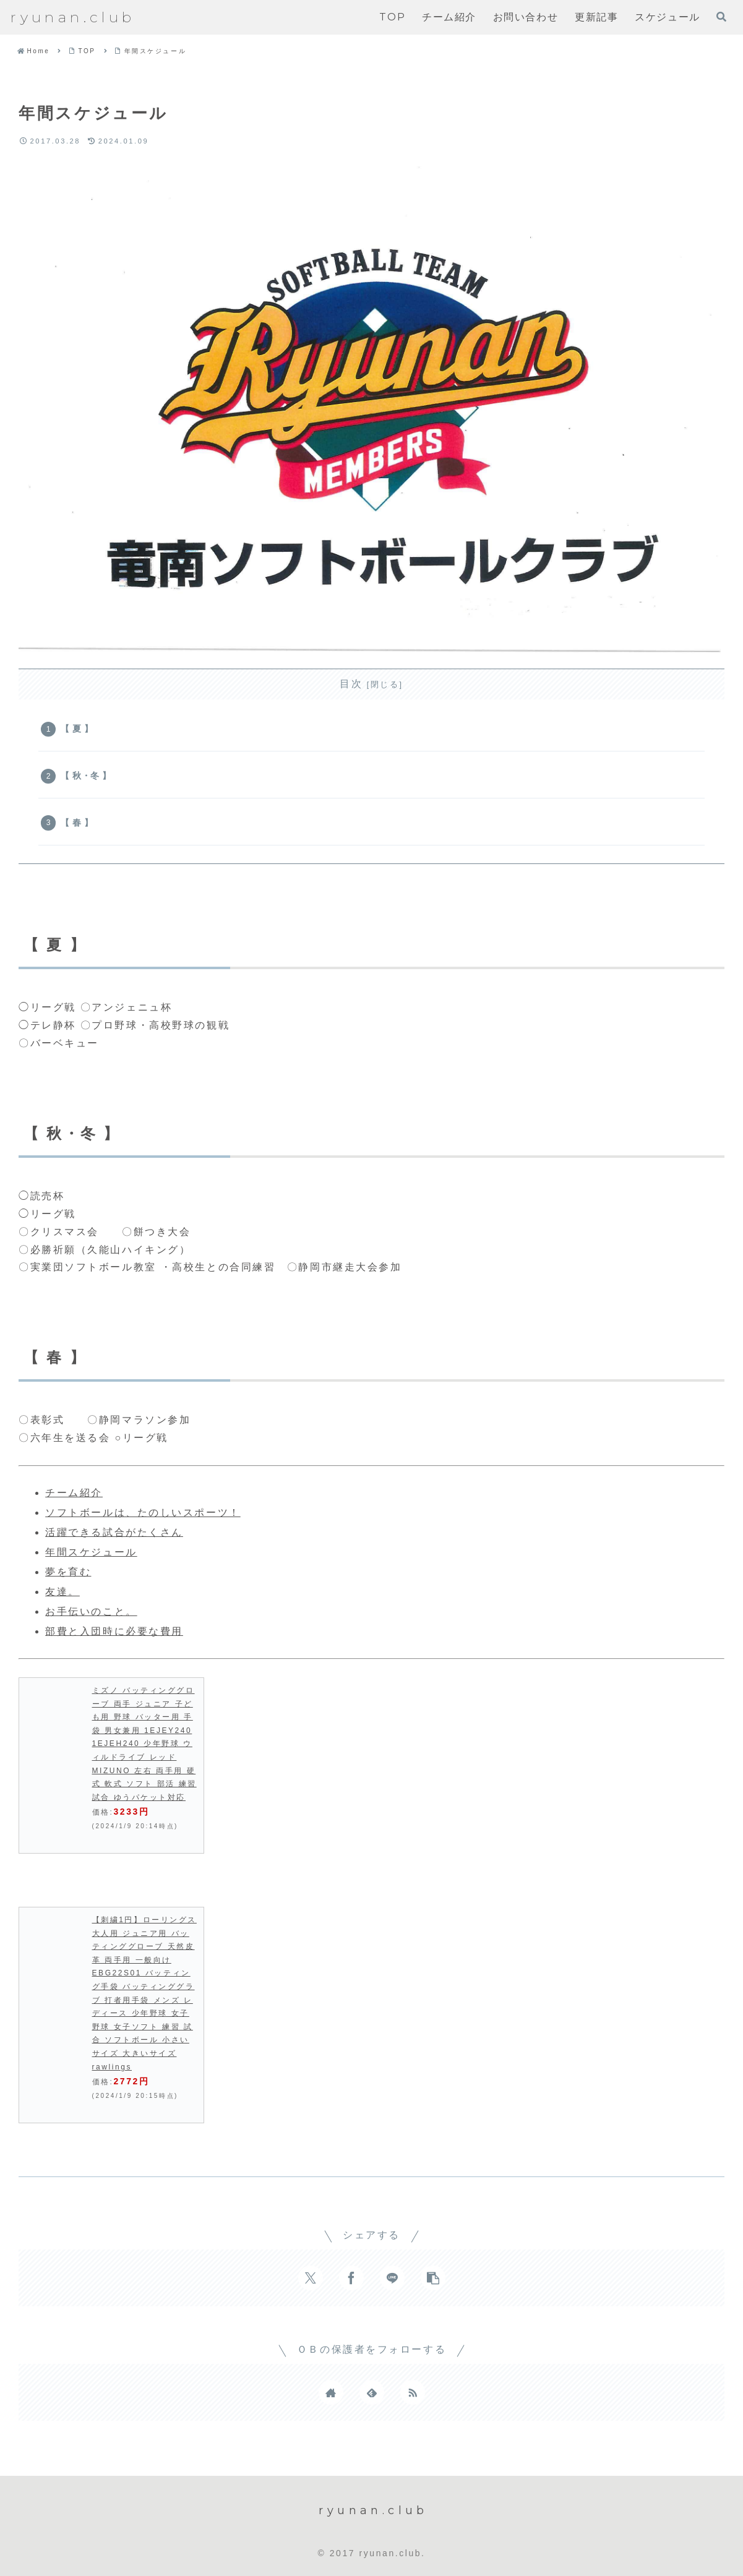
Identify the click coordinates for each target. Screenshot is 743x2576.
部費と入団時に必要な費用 (114, 1631)
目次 (351, 683)
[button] (433, 2278)
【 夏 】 (77, 729)
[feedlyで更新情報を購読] (371, 2392)
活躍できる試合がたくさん (114, 1532)
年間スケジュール (91, 1552)
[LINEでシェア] (392, 2278)
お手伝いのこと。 (91, 1611)
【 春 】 (77, 823)
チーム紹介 (74, 1492)
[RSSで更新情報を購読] (412, 2392)
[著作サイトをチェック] (331, 2392)
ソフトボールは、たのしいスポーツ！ (143, 1512)
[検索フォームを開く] (721, 16)
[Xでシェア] (310, 2278)
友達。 (62, 1591)
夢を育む (68, 1572)
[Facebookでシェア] (351, 2278)
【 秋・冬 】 (86, 776)
